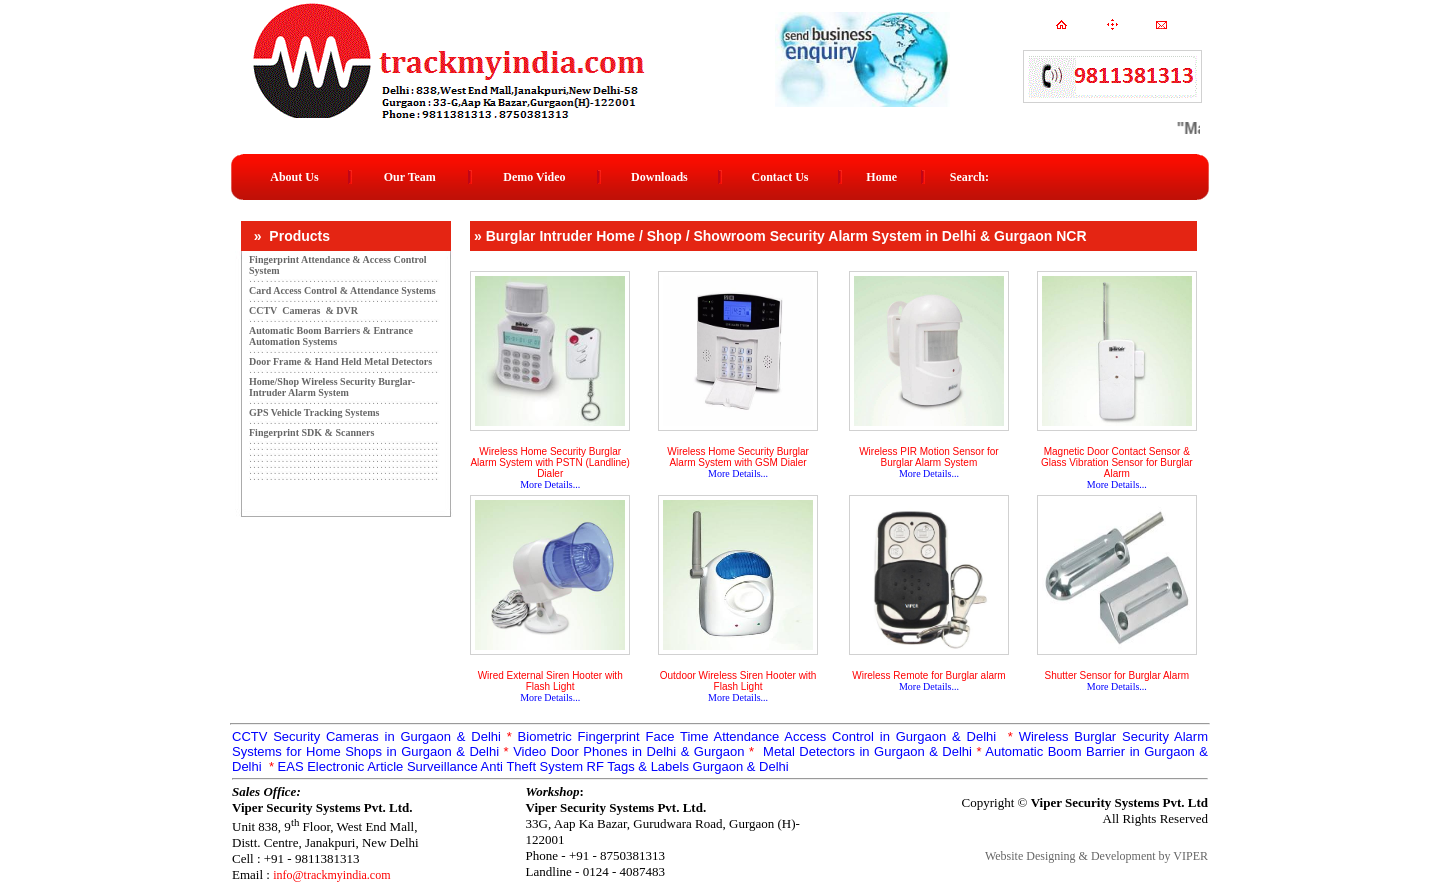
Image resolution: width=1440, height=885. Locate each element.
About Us (294, 177)
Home (881, 177)
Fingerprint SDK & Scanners (311, 432)
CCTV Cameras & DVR (303, 310)
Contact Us (780, 177)
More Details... (550, 484)
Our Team (410, 177)
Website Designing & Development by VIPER (1096, 856)
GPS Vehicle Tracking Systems (314, 412)
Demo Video (534, 177)
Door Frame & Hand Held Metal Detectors (340, 361)
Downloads (659, 177)
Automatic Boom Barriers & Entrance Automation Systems (331, 336)
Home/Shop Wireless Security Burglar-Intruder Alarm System (332, 387)
